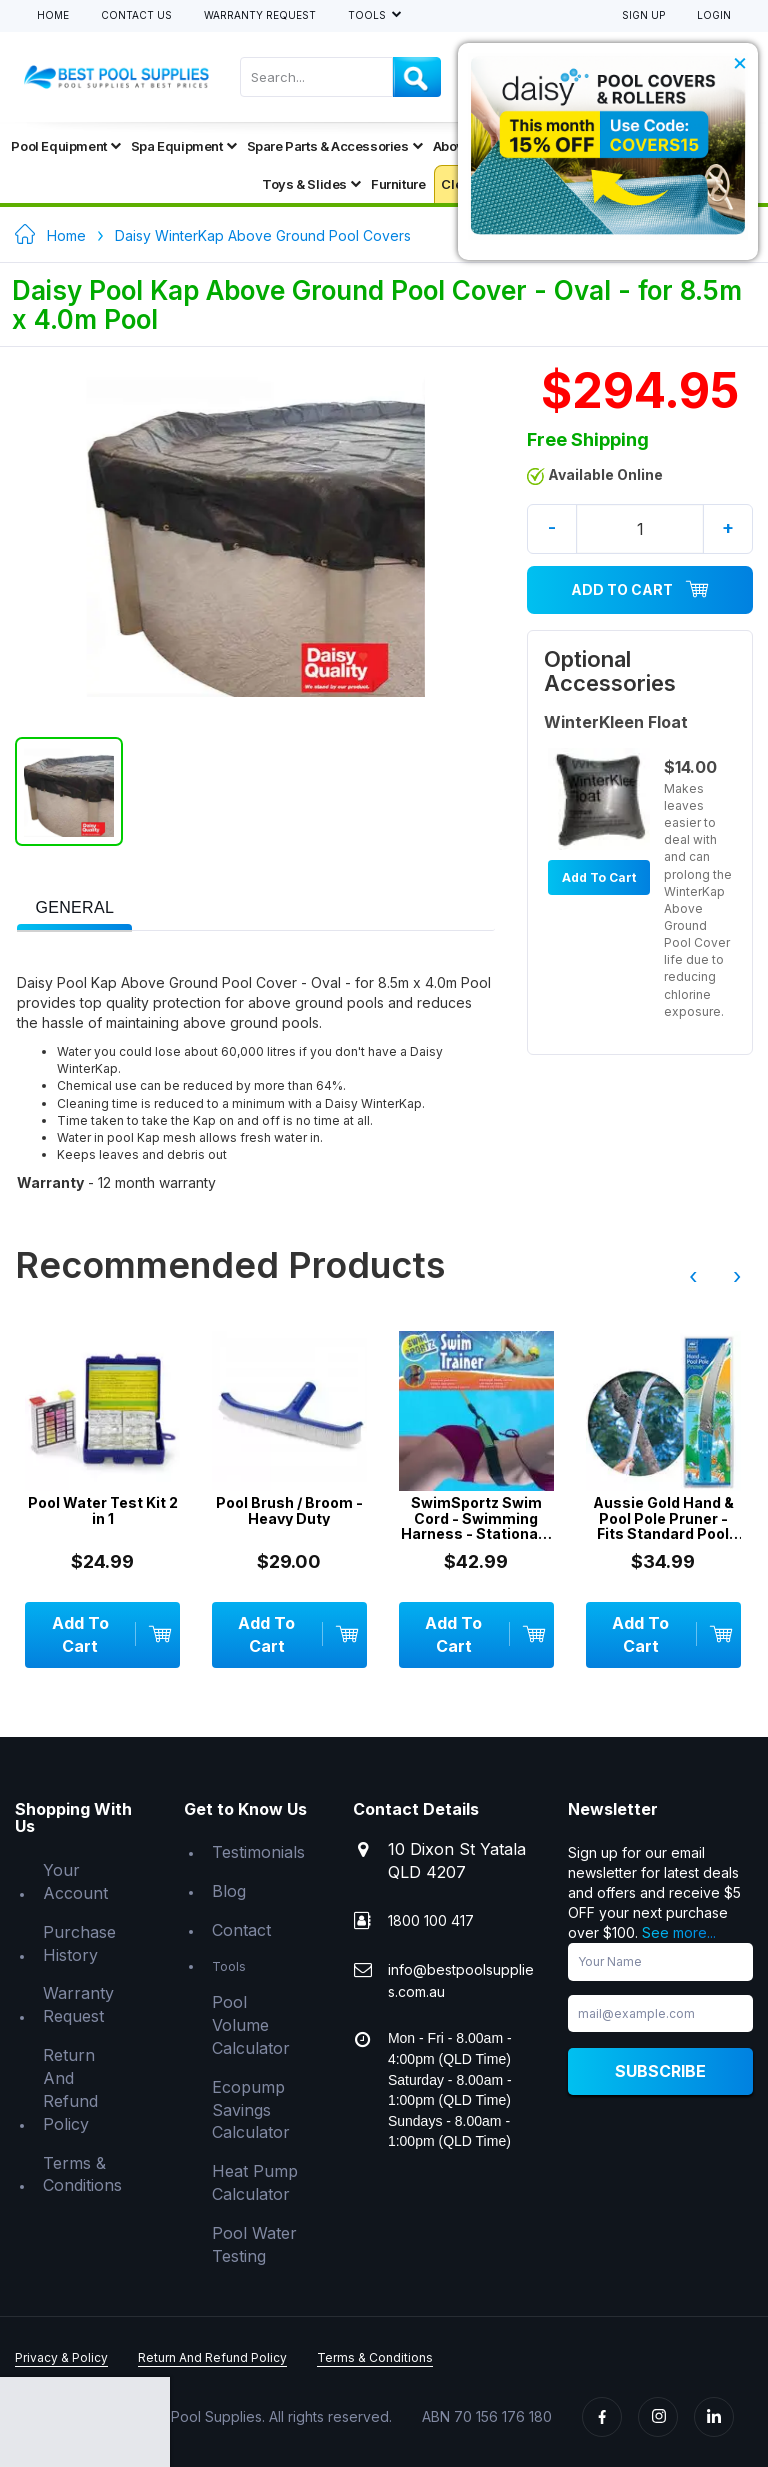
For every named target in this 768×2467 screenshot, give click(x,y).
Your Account (75, 1881)
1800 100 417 (431, 1920)
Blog (229, 1891)
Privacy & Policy (61, 2357)
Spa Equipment (184, 146)
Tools (368, 15)
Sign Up (643, 15)
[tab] (74, 906)
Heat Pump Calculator (255, 2182)
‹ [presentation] (693, 1276)
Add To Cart (640, 590)
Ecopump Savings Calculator (251, 2110)
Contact (241, 1930)
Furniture (398, 184)
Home (53, 15)
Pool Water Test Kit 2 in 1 (103, 1510)
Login (714, 15)
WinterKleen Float (616, 722)
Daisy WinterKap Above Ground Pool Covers (263, 235)
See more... (679, 1932)
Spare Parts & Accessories (335, 146)
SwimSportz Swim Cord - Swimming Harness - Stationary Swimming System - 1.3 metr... (476, 1518)
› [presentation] (737, 1276)
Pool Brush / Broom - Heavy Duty (289, 1510)
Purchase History (79, 1943)
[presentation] (74, 908)
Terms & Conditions (82, 2174)
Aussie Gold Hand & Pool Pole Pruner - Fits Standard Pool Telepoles (663, 1518)
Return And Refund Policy (70, 2089)
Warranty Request (260, 15)
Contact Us (136, 15)
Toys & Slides (311, 184)
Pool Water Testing (254, 2244)
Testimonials (258, 1852)
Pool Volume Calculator (251, 2025)
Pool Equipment (65, 146)
